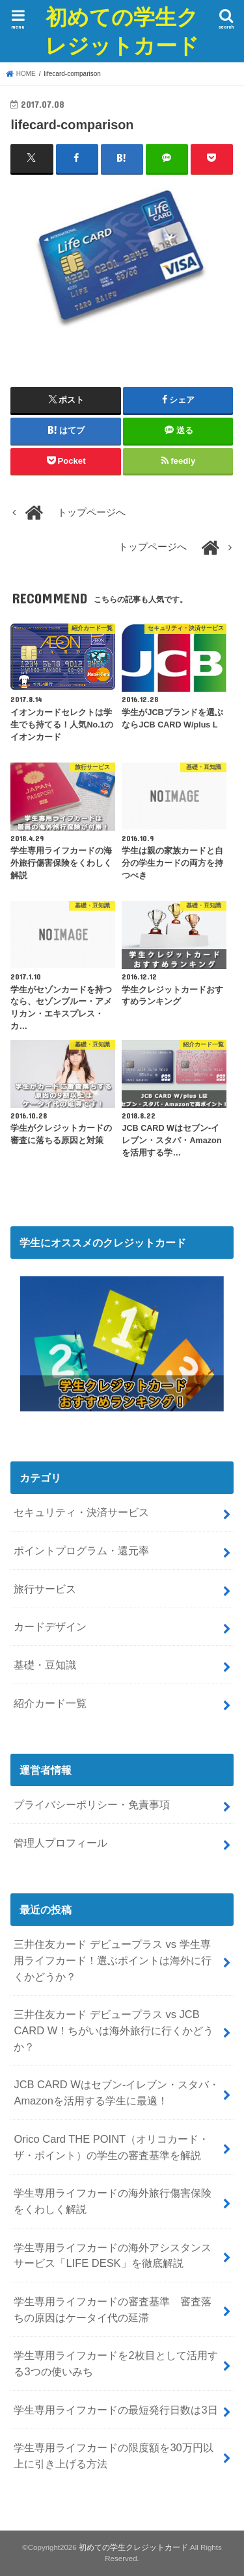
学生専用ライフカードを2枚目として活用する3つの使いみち (115, 2363)
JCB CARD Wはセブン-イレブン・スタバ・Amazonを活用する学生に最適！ (116, 2092)
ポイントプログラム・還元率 (81, 1550)
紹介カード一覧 (50, 1703)
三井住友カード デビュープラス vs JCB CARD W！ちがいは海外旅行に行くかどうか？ (113, 2030)
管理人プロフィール (60, 1843)
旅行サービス (45, 1589)
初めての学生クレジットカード (122, 31)
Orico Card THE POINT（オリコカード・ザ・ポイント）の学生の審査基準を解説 (111, 2147)
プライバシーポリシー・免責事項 (92, 1804)
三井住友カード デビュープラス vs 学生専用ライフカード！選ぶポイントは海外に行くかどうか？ (112, 1960)
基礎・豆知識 (45, 1665)
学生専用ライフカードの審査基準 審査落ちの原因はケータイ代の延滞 (112, 2309)
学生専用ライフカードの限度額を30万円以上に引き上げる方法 (113, 2455)
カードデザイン (50, 1626)
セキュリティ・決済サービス (81, 1512)
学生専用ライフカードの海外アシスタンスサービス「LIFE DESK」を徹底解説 (112, 2255)
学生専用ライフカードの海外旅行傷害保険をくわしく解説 (112, 2201)
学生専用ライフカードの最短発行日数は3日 (115, 2410)
